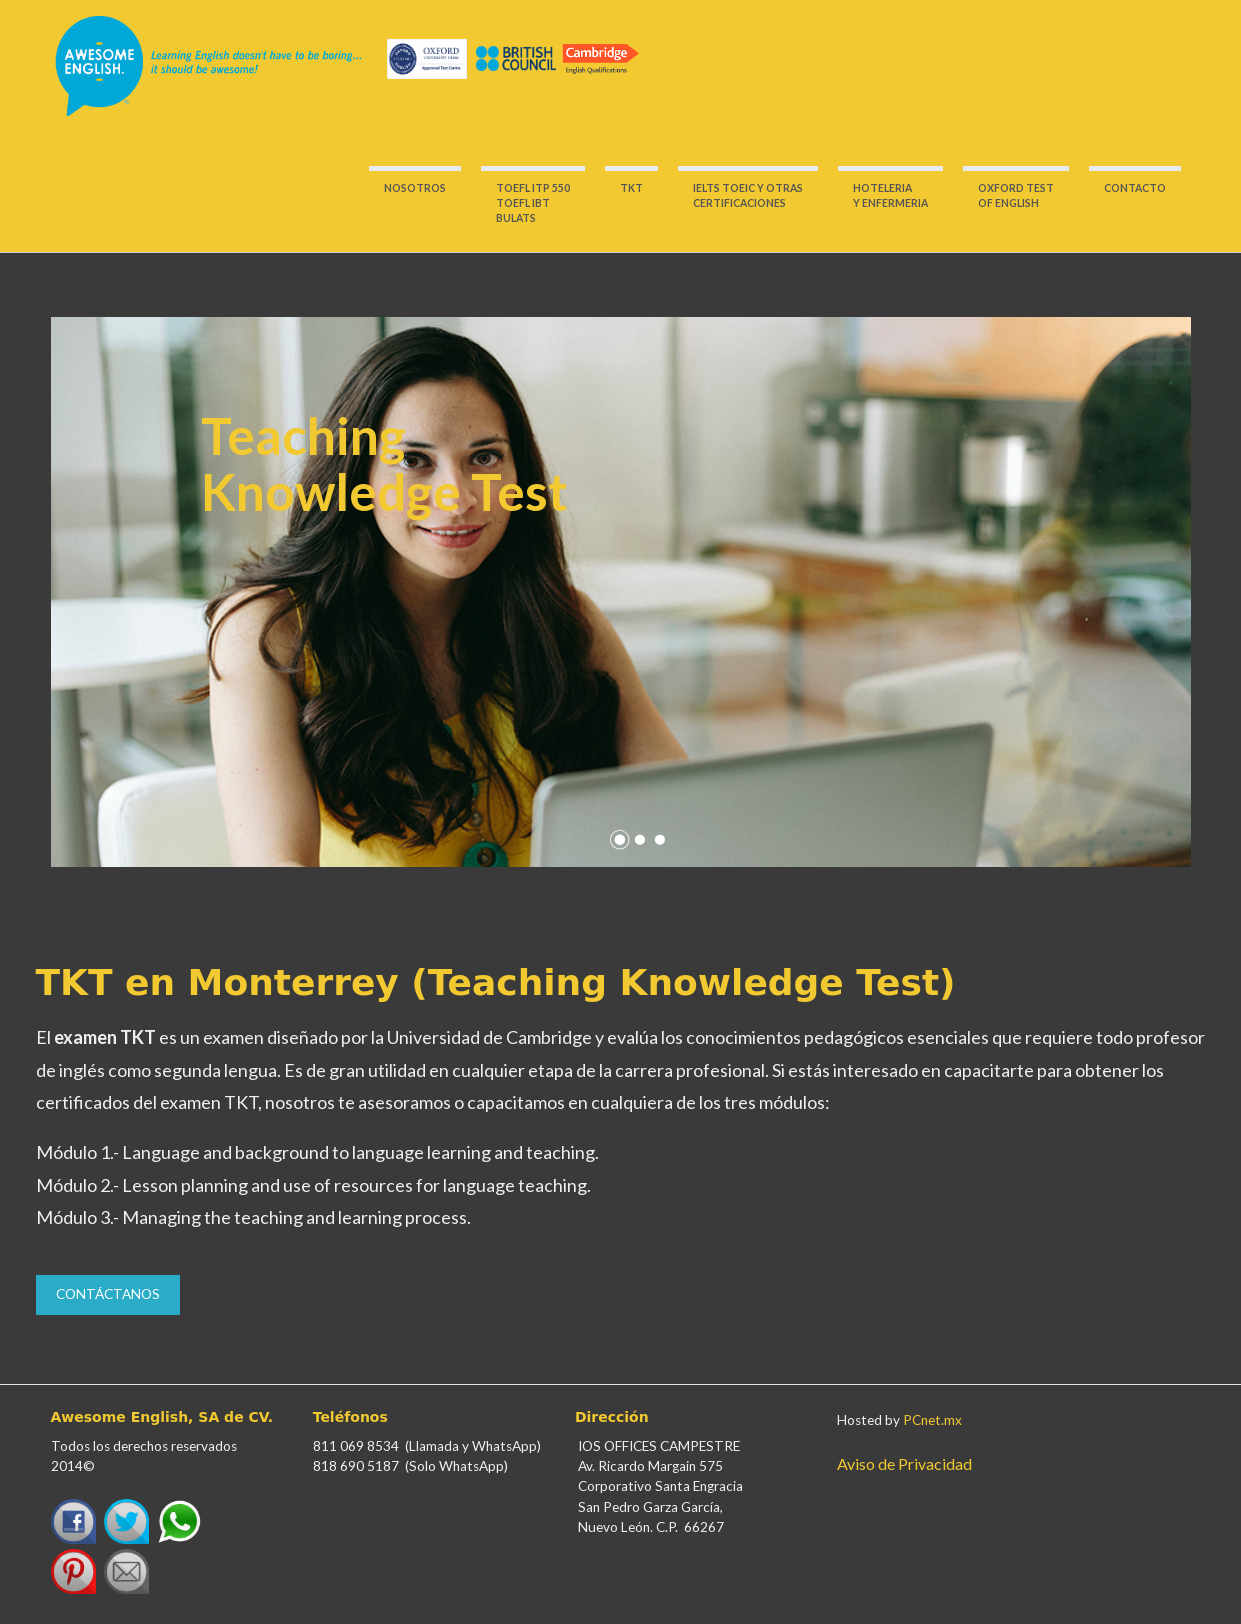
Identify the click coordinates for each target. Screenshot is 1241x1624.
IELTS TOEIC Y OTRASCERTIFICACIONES (748, 195)
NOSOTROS (415, 188)
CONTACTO (1135, 188)
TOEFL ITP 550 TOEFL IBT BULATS (533, 203)
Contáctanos (108, 1294)
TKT (631, 188)
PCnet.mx (932, 1420)
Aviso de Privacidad (904, 1463)
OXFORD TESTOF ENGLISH (1016, 195)
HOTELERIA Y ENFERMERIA (890, 195)
